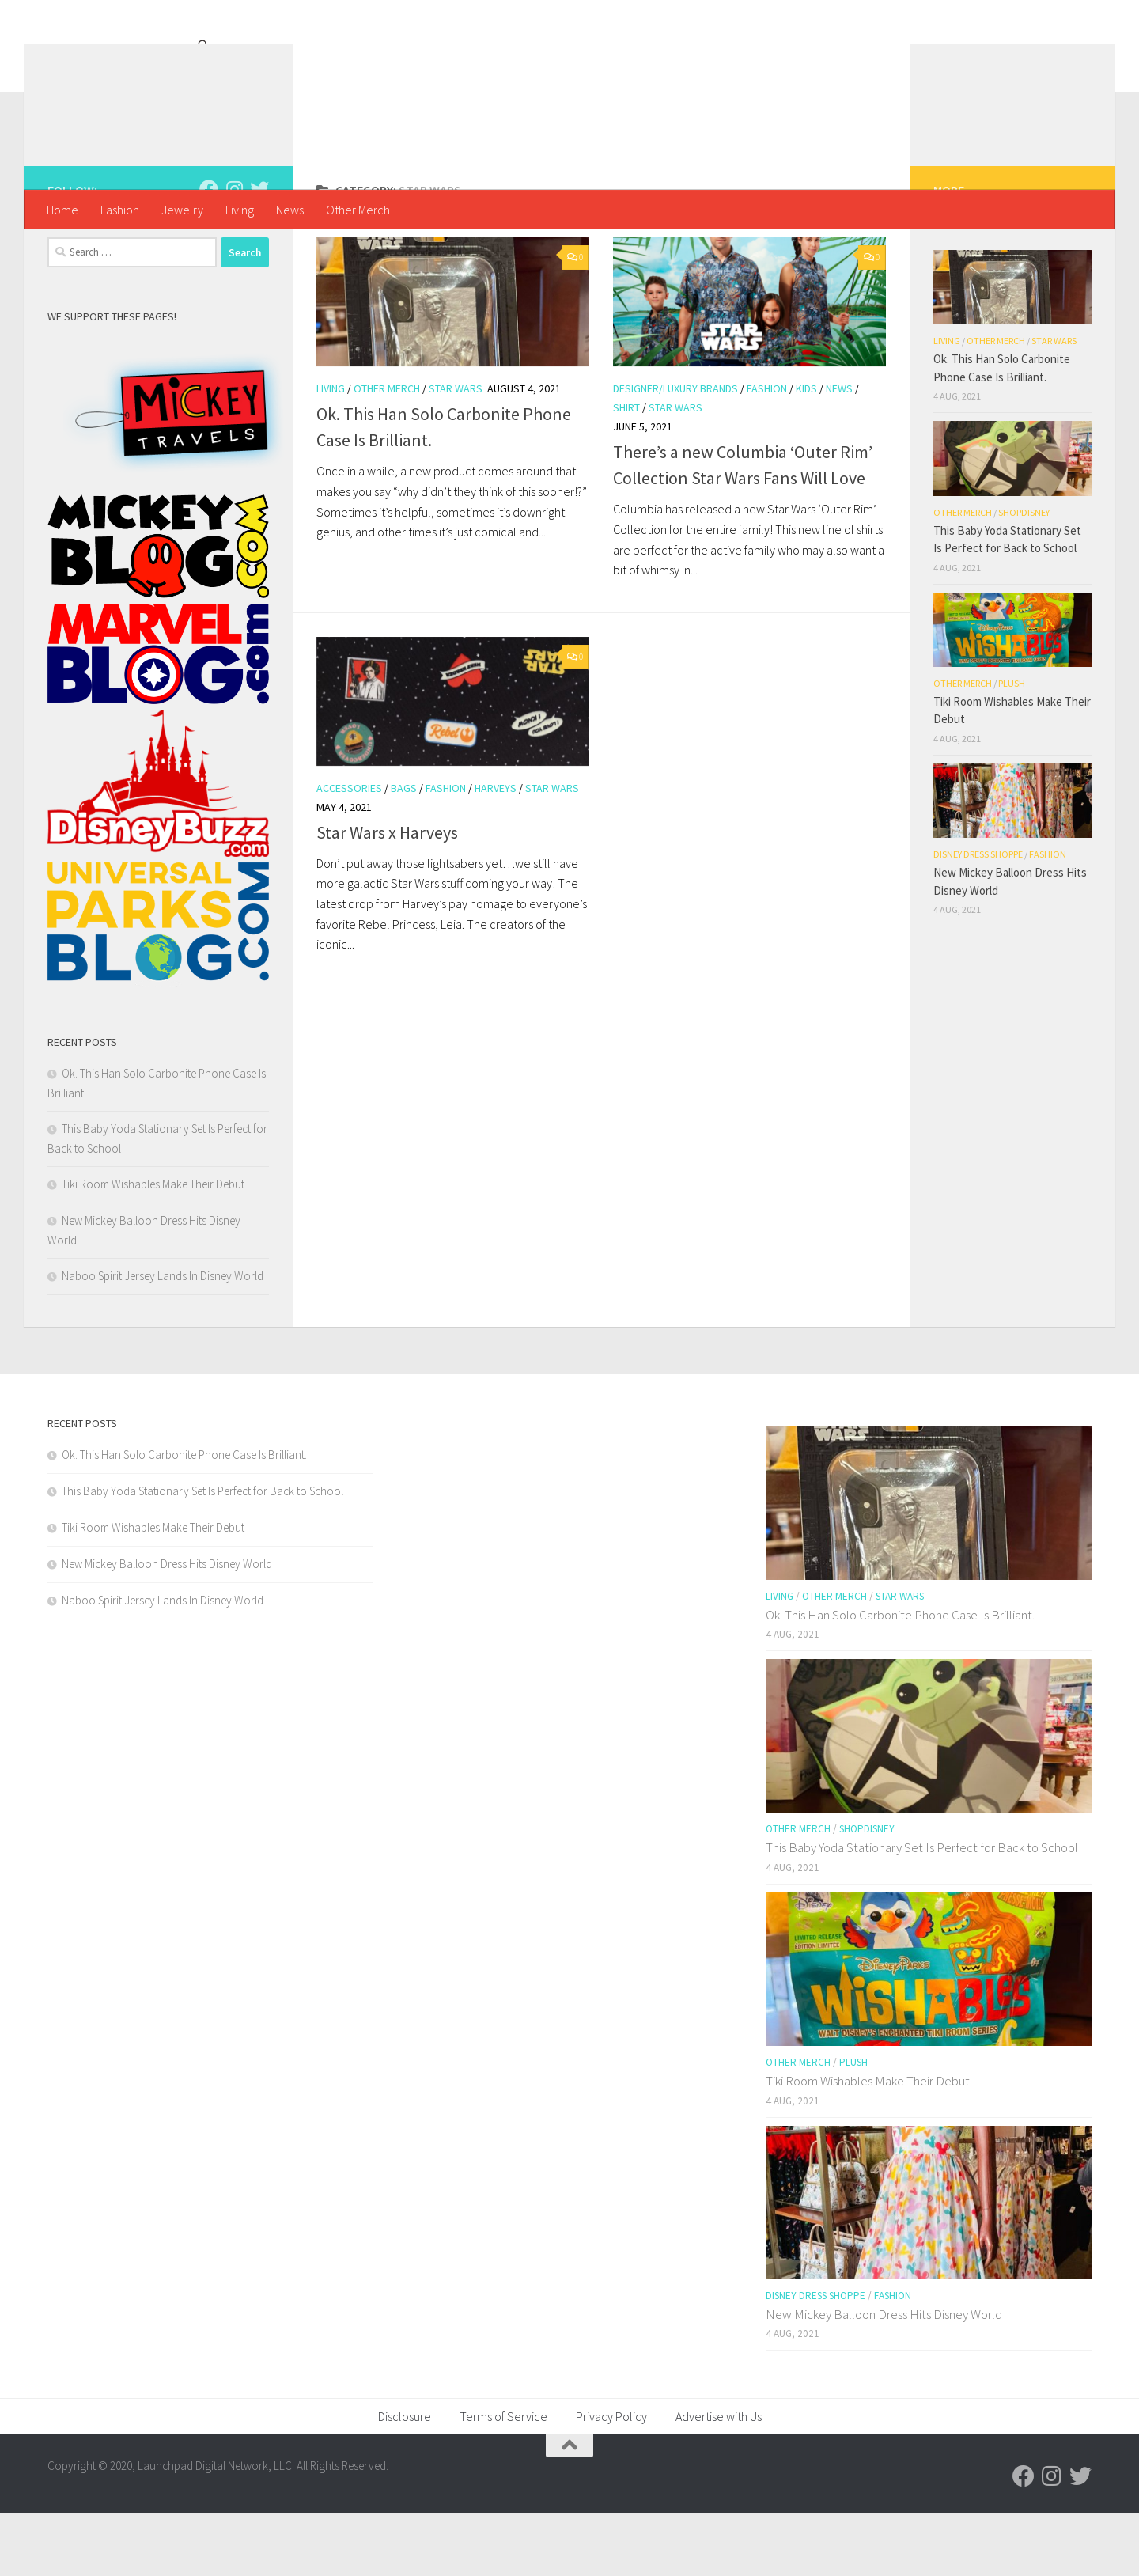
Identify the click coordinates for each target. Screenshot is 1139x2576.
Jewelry (182, 210)
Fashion (119, 210)
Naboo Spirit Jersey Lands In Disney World (162, 1339)
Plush (1011, 746)
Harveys (496, 851)
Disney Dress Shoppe (978, 917)
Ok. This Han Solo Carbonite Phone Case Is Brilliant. (184, 1517)
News (290, 210)
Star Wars (455, 452)
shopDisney (1024, 575)
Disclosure (404, 2479)
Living (239, 210)
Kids (806, 452)
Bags (404, 851)
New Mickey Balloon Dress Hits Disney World (167, 1627)
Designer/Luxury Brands (675, 452)
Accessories (349, 851)
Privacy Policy (611, 2479)
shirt (626, 471)
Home (62, 210)
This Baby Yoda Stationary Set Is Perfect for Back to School (202, 1554)
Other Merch (358, 210)
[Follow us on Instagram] (234, 252)
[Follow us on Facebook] (208, 252)
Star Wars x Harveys (387, 896)
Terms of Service (503, 2479)
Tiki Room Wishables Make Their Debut (153, 1247)
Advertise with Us (718, 2479)
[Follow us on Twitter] (259, 252)
